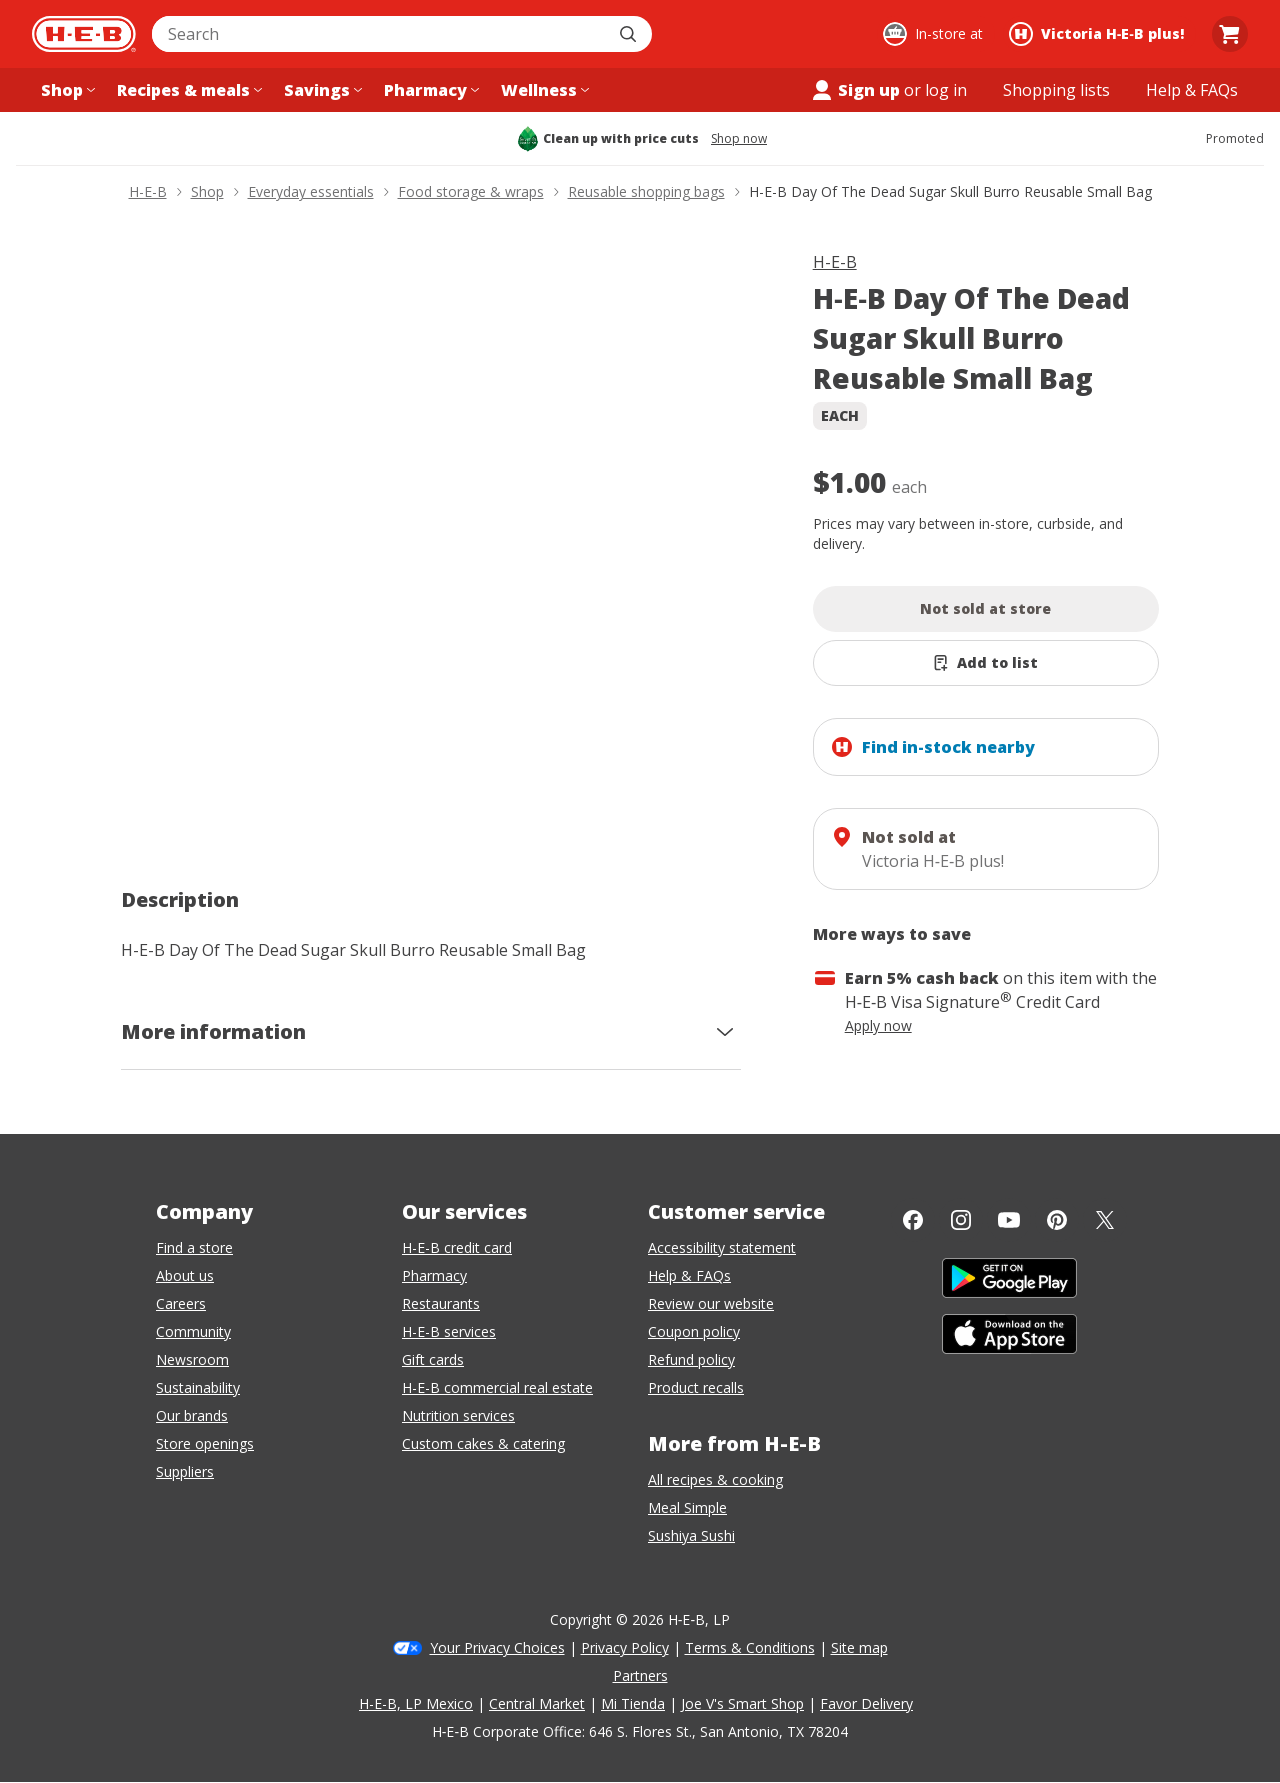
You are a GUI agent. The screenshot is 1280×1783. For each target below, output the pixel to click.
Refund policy (691, 1359)
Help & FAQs (689, 1275)
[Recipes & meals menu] (187, 90)
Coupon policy (694, 1331)
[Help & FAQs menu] (1192, 90)
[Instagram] (961, 1220)
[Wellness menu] (543, 90)
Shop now (739, 139)
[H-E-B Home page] (84, 34)
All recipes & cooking (715, 1479)
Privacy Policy (625, 1647)
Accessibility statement (722, 1247)
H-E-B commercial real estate (497, 1387)
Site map (859, 1647)
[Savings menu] (321, 90)
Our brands (192, 1415)
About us (185, 1275)
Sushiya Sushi (691, 1535)
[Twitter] (1105, 1220)
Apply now (878, 1025)
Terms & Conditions (750, 1647)
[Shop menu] (66, 90)
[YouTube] (1009, 1220)
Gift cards (433, 1359)
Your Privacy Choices (497, 1647)
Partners (640, 1675)
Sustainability (198, 1387)
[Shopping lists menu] (1056, 90)
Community (193, 1331)
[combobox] (380, 34)
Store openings (205, 1443)
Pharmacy (434, 1275)
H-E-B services (449, 1331)
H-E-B (835, 262)
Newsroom (192, 1359)
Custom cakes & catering (483, 1443)
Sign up (855, 90)
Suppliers (185, 1471)
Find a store (194, 1247)
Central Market (537, 1703)
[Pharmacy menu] (429, 90)
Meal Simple (687, 1507)
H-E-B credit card (457, 1247)
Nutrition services (458, 1415)
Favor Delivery (866, 1703)
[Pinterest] (1057, 1220)
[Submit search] (630, 34)
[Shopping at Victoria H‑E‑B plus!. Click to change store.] (1099, 34)
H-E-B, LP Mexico (416, 1703)
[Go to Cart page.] (1230, 34)
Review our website (711, 1303)
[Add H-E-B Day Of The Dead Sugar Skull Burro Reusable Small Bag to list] (986, 663)
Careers (181, 1303)
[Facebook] (913, 1220)
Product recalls (696, 1387)
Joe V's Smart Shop (742, 1703)
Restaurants (441, 1303)
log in (946, 90)
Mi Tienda (633, 1703)
